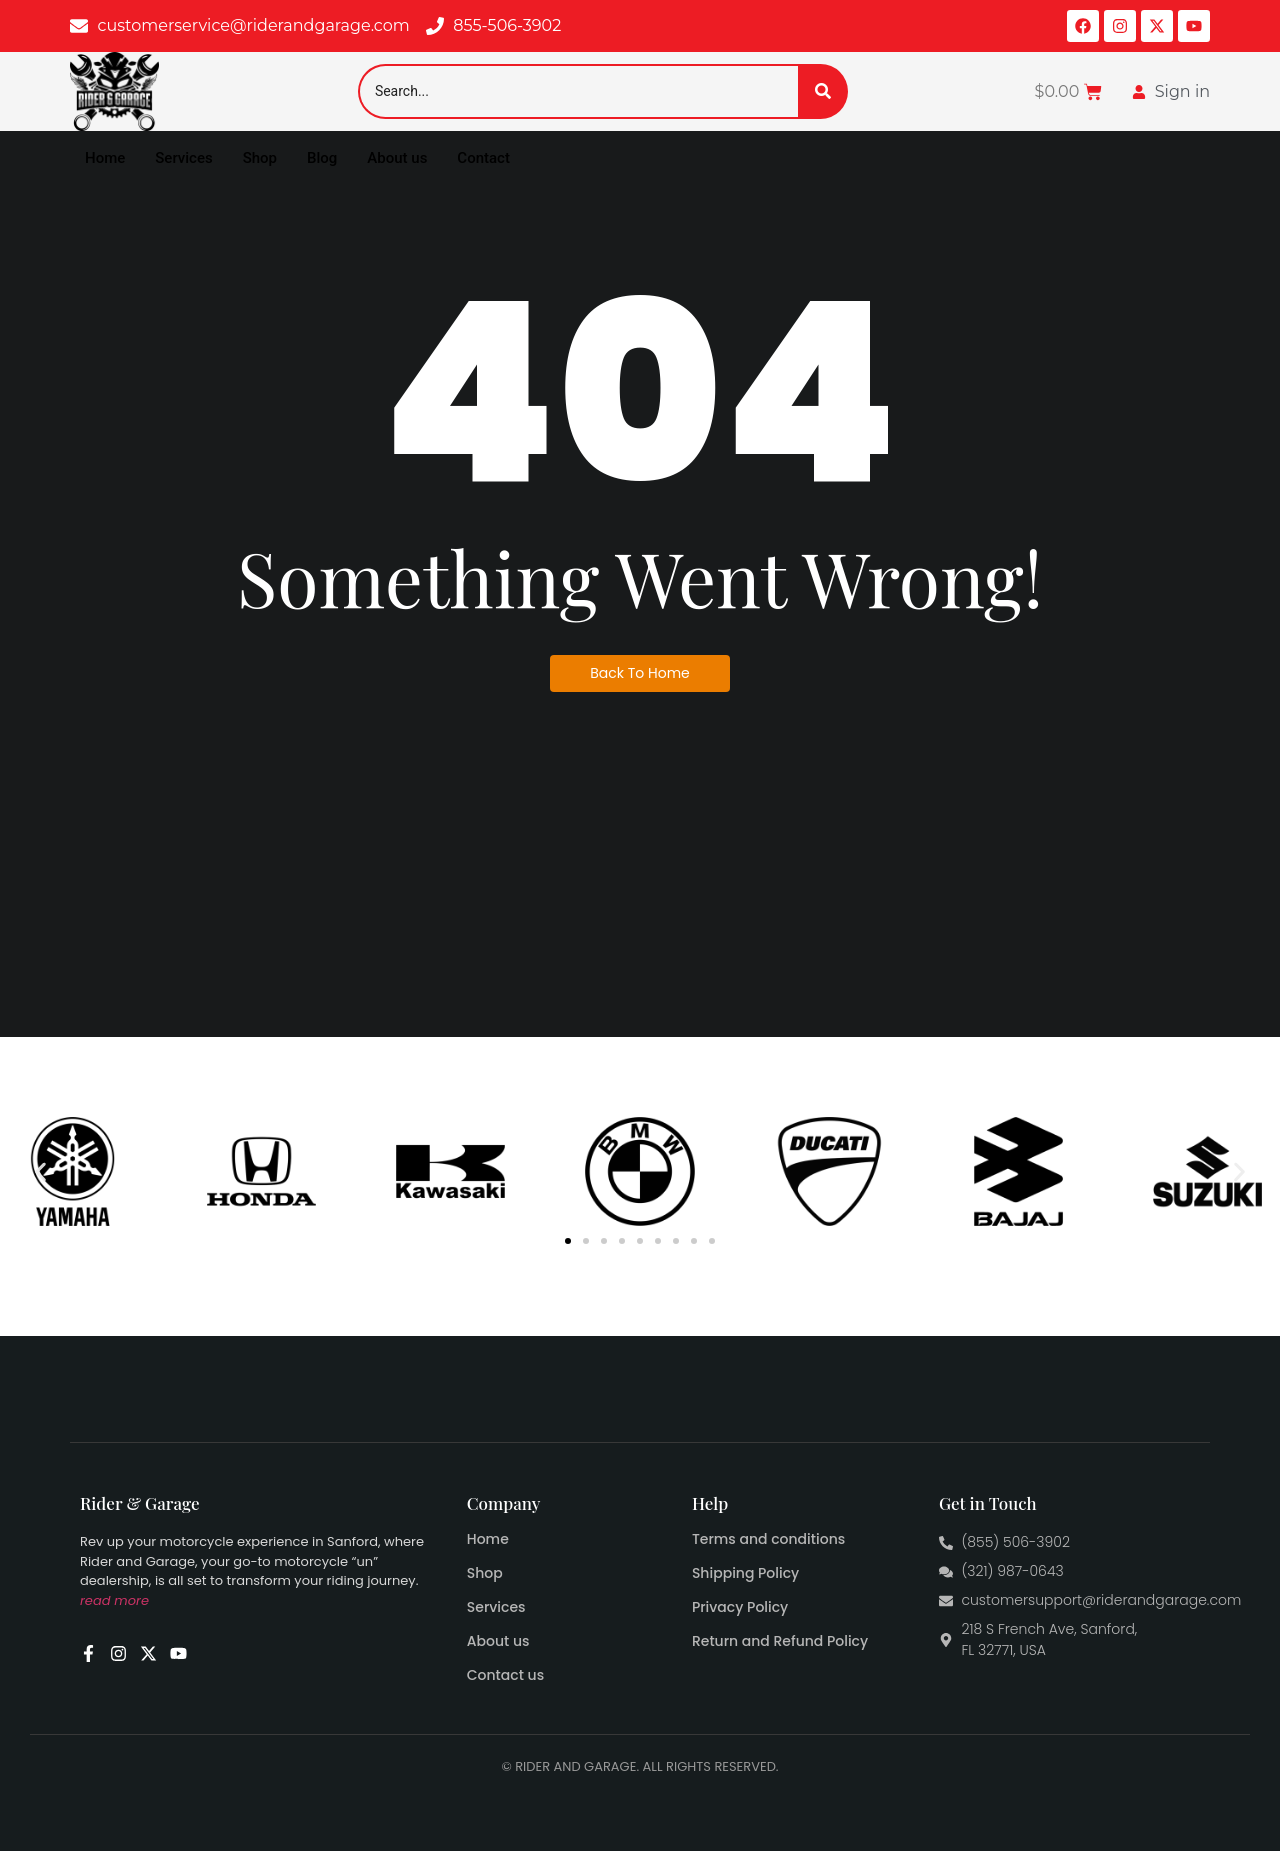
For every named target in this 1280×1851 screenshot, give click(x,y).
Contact (483, 158)
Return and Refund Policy (780, 1641)
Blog (322, 158)
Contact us (505, 1675)
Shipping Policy (745, 1573)
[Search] (578, 91)
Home (105, 158)
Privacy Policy (740, 1607)
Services (183, 158)
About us (397, 158)
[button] (40, 1171)
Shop (260, 158)
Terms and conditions (768, 1539)
